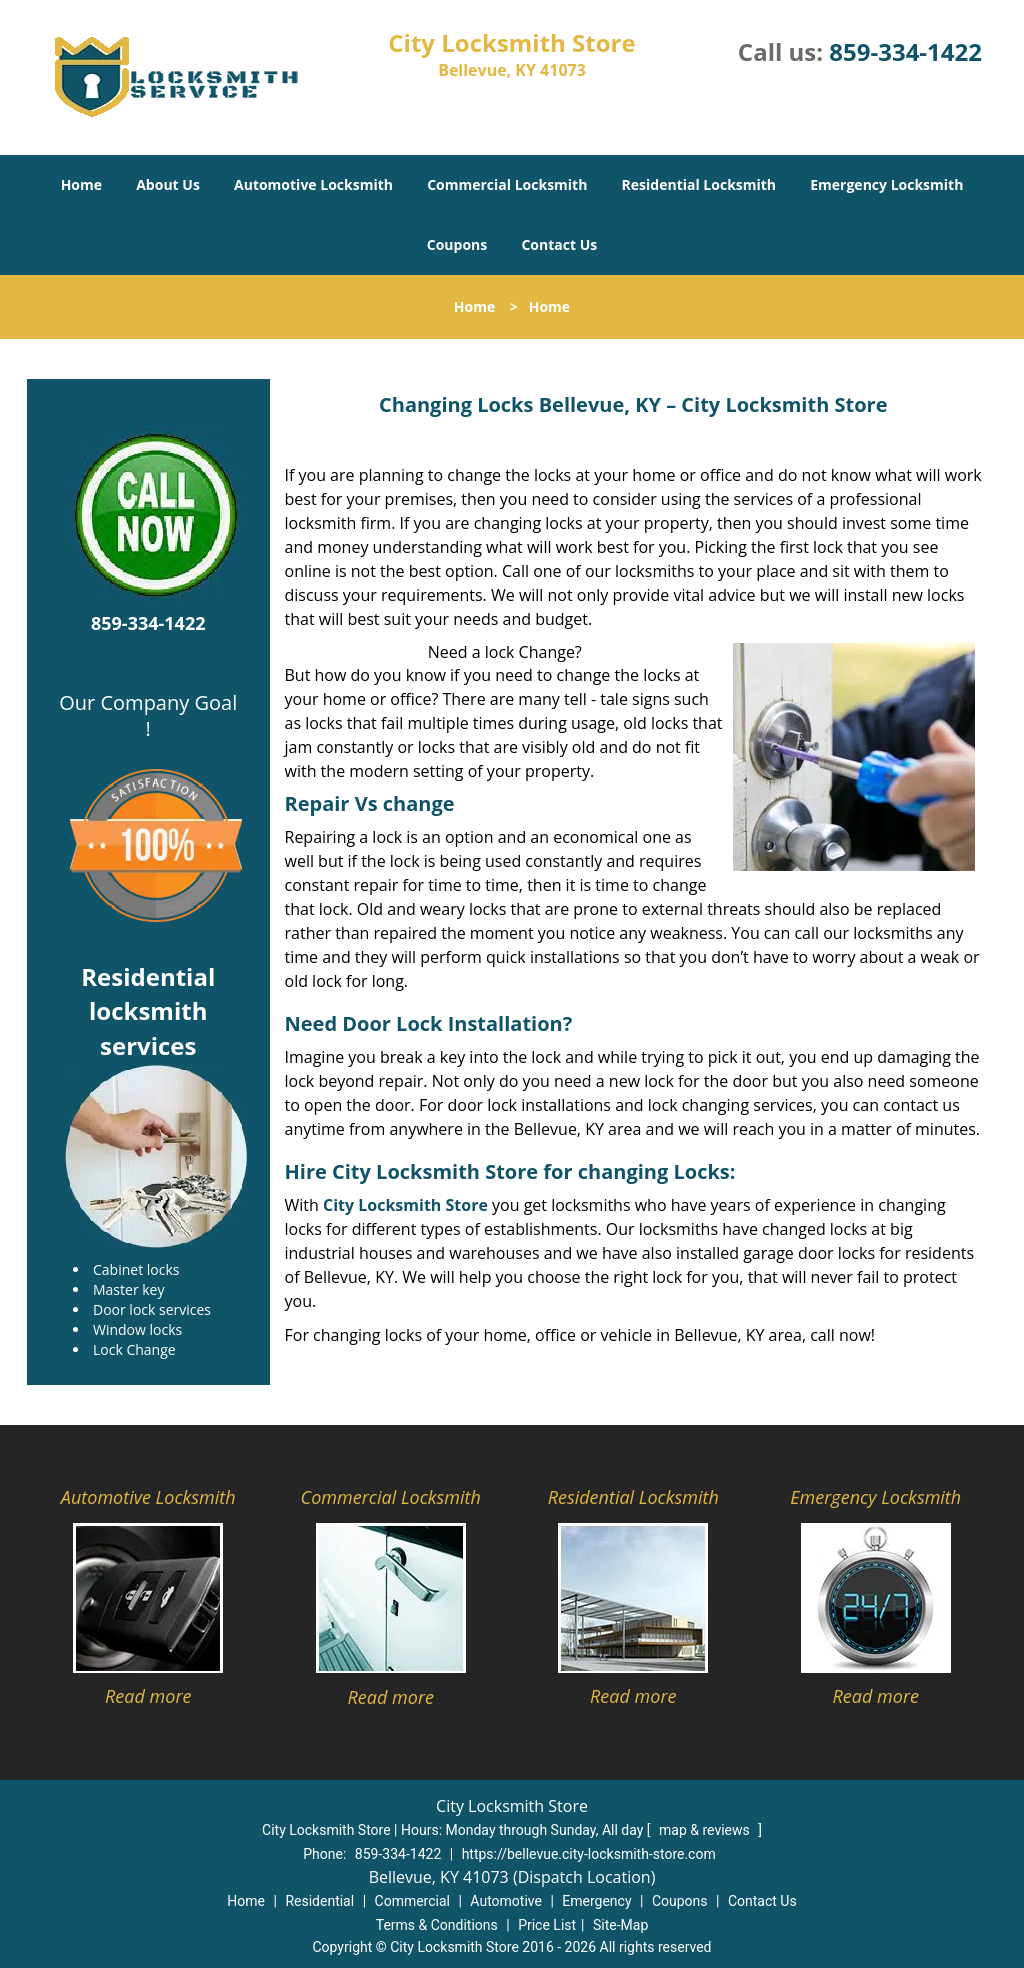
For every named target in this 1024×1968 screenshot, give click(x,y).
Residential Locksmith (699, 184)
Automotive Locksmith (313, 184)
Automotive (506, 1901)
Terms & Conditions (437, 1925)
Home (81, 184)
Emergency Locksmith (886, 184)
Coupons (457, 244)
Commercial (412, 1901)
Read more (148, 1696)
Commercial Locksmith (507, 184)
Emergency (596, 1901)
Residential (319, 1901)
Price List (547, 1925)
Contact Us (559, 244)
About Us (168, 184)
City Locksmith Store (405, 1205)
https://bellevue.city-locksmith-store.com (589, 1854)
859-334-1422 (905, 51)
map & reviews (706, 1830)
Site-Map (620, 1925)
